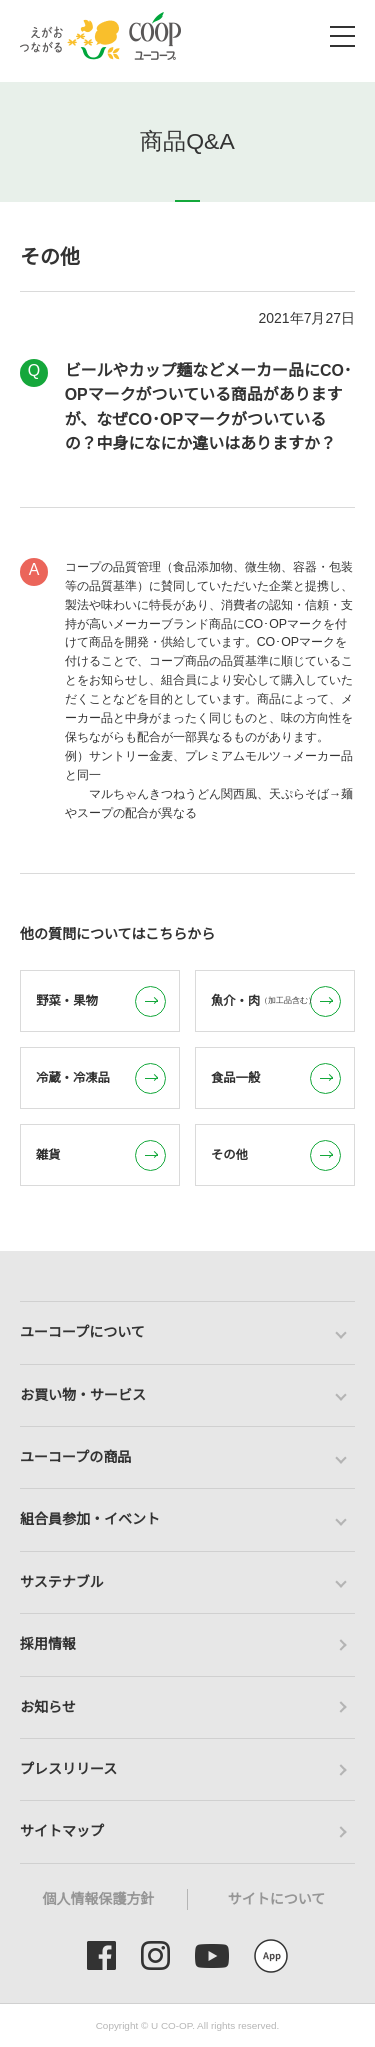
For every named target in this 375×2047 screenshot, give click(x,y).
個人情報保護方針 (99, 1899)
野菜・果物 (101, 1001)
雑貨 (101, 1155)
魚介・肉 (276, 1001)
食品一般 (276, 1078)
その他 (276, 1155)
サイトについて (277, 1899)
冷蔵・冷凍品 (101, 1078)
